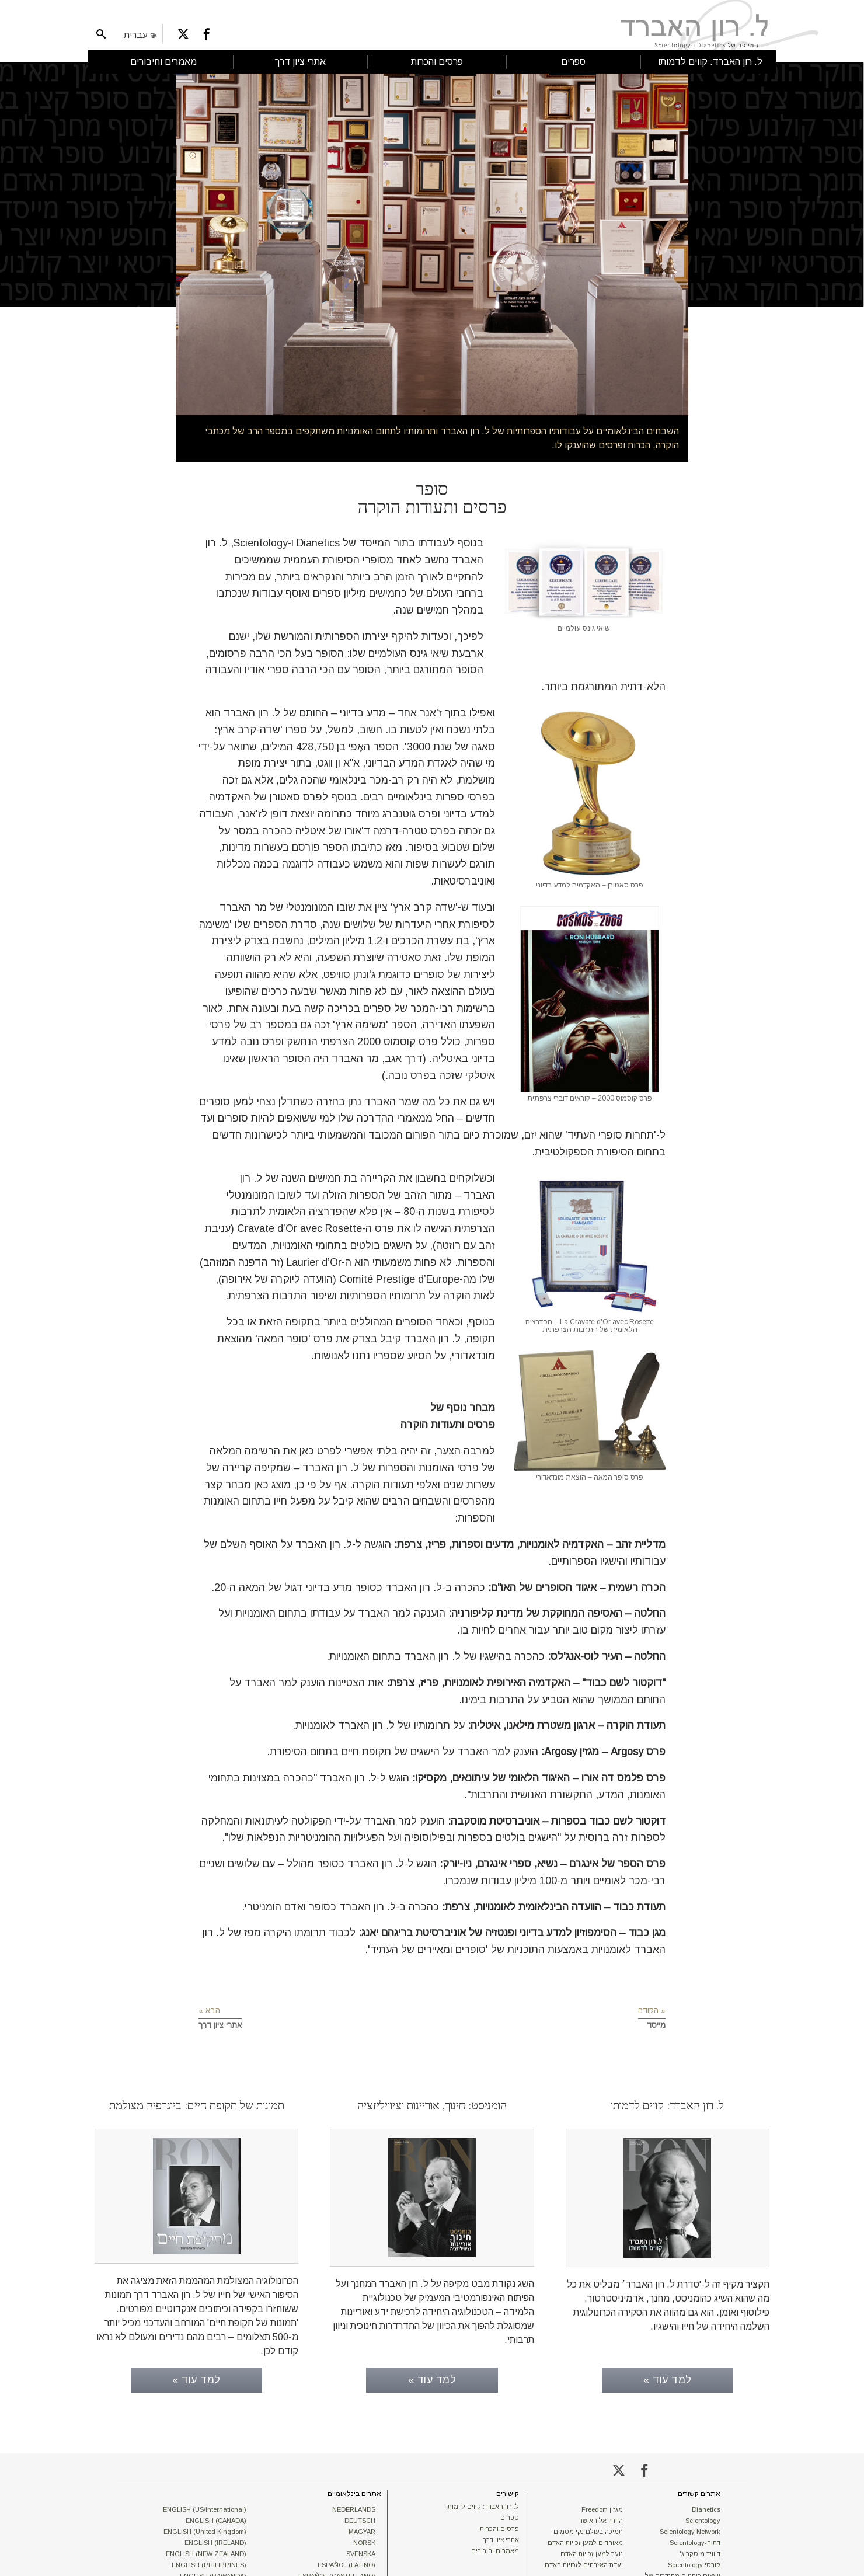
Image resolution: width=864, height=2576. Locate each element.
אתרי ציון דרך (501, 2537)
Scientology (702, 2517)
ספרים (509, 2514)
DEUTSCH (359, 2517)
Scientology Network (690, 2529)
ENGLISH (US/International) (204, 2506)
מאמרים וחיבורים (495, 2548)
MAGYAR (362, 2529)
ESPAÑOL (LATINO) (346, 2563)
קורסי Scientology (694, 2563)
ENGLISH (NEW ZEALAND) (206, 2551)
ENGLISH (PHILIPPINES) (209, 2563)
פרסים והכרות (499, 2526)
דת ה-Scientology (695, 2540)
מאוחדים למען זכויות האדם (585, 2540)
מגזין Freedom (602, 2506)
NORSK (364, 2540)
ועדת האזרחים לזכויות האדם (584, 2563)
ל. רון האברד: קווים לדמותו (482, 2503)
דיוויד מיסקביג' (700, 2551)
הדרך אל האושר (601, 2517)
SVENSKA (360, 2551)
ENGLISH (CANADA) (216, 2517)
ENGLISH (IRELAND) (215, 2540)
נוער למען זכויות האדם (591, 2551)
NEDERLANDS (353, 2506)
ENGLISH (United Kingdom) (204, 2529)
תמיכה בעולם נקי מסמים (588, 2529)
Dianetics (706, 2506)
